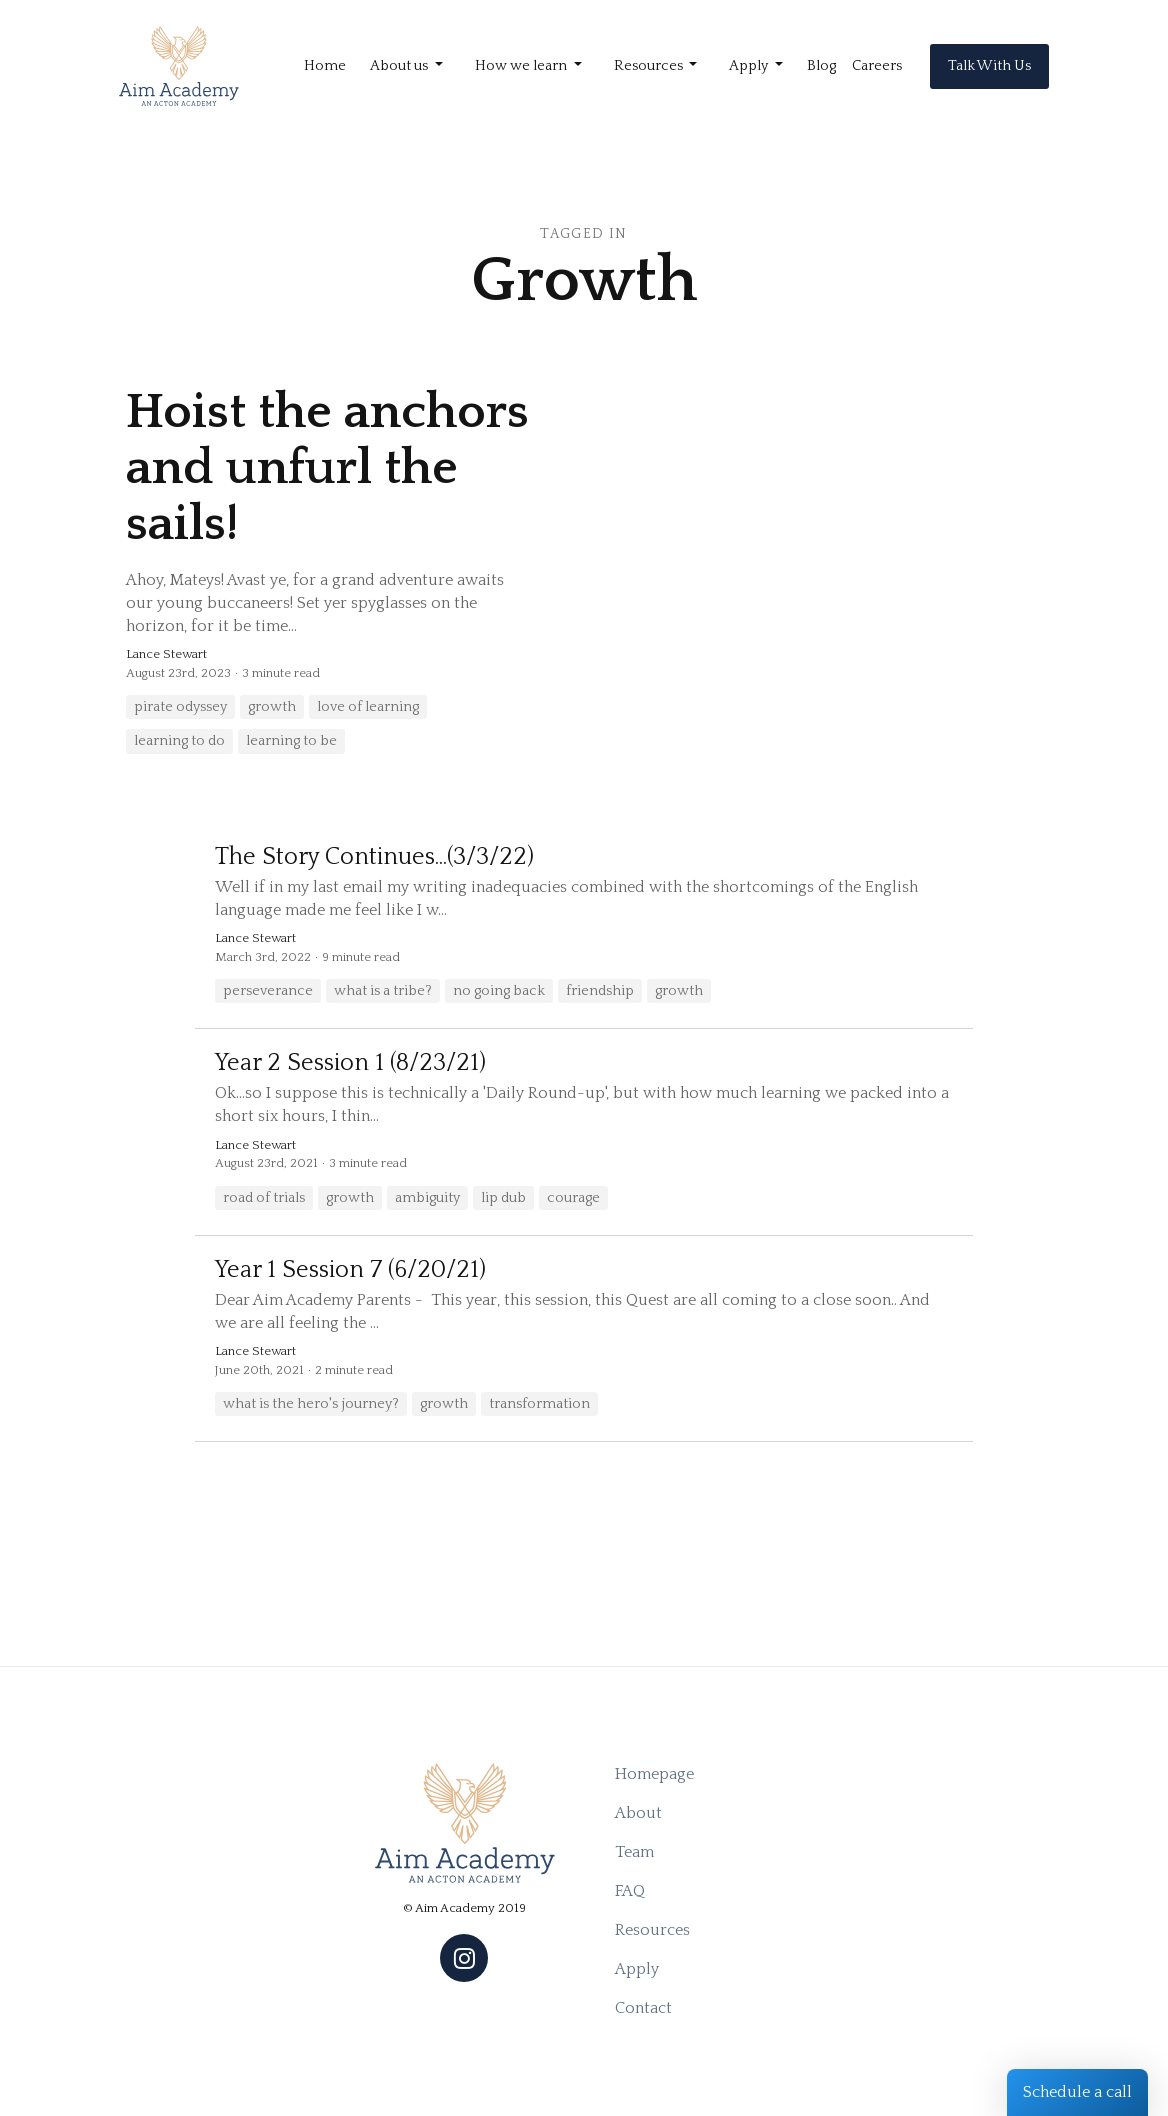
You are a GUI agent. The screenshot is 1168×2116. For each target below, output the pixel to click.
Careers (877, 66)
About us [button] (400, 66)
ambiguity (427, 1198)
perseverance (268, 991)
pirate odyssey (180, 707)
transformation (539, 1404)
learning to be (291, 741)
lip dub (503, 1198)
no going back (499, 991)
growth (272, 707)
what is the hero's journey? (311, 1404)
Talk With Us (989, 66)
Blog (821, 66)
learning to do (179, 741)
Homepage (654, 1774)
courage (573, 1198)
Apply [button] (750, 66)
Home (325, 66)
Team (634, 1852)
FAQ (630, 1891)
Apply (637, 1969)
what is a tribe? (383, 991)
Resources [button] (650, 66)
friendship (600, 991)
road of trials (264, 1198)
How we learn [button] (522, 66)
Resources (652, 1930)
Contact (643, 2008)
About (638, 1813)
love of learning (368, 707)
